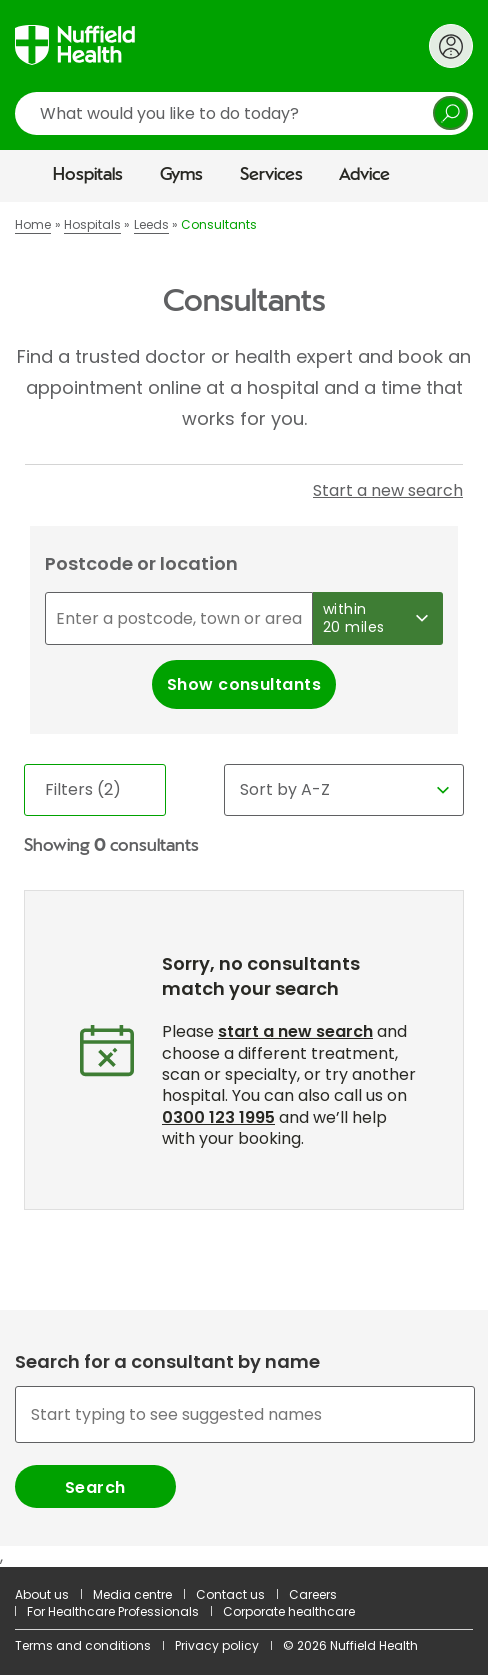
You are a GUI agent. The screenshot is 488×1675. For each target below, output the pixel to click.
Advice (364, 175)
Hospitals (88, 175)
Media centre (132, 1594)
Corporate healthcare (289, 1611)
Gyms (181, 175)
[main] (244, 884)
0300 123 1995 (218, 1117)
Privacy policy (217, 1645)
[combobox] (244, 1445)
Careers (313, 1594)
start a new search (295, 1031)
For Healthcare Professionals (113, 1611)
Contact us (230, 1594)
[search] (244, 113)
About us (42, 1594)
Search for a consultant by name (167, 1362)
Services (271, 175)
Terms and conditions (83, 1645)
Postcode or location (141, 563)
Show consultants (244, 684)
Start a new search (388, 490)
